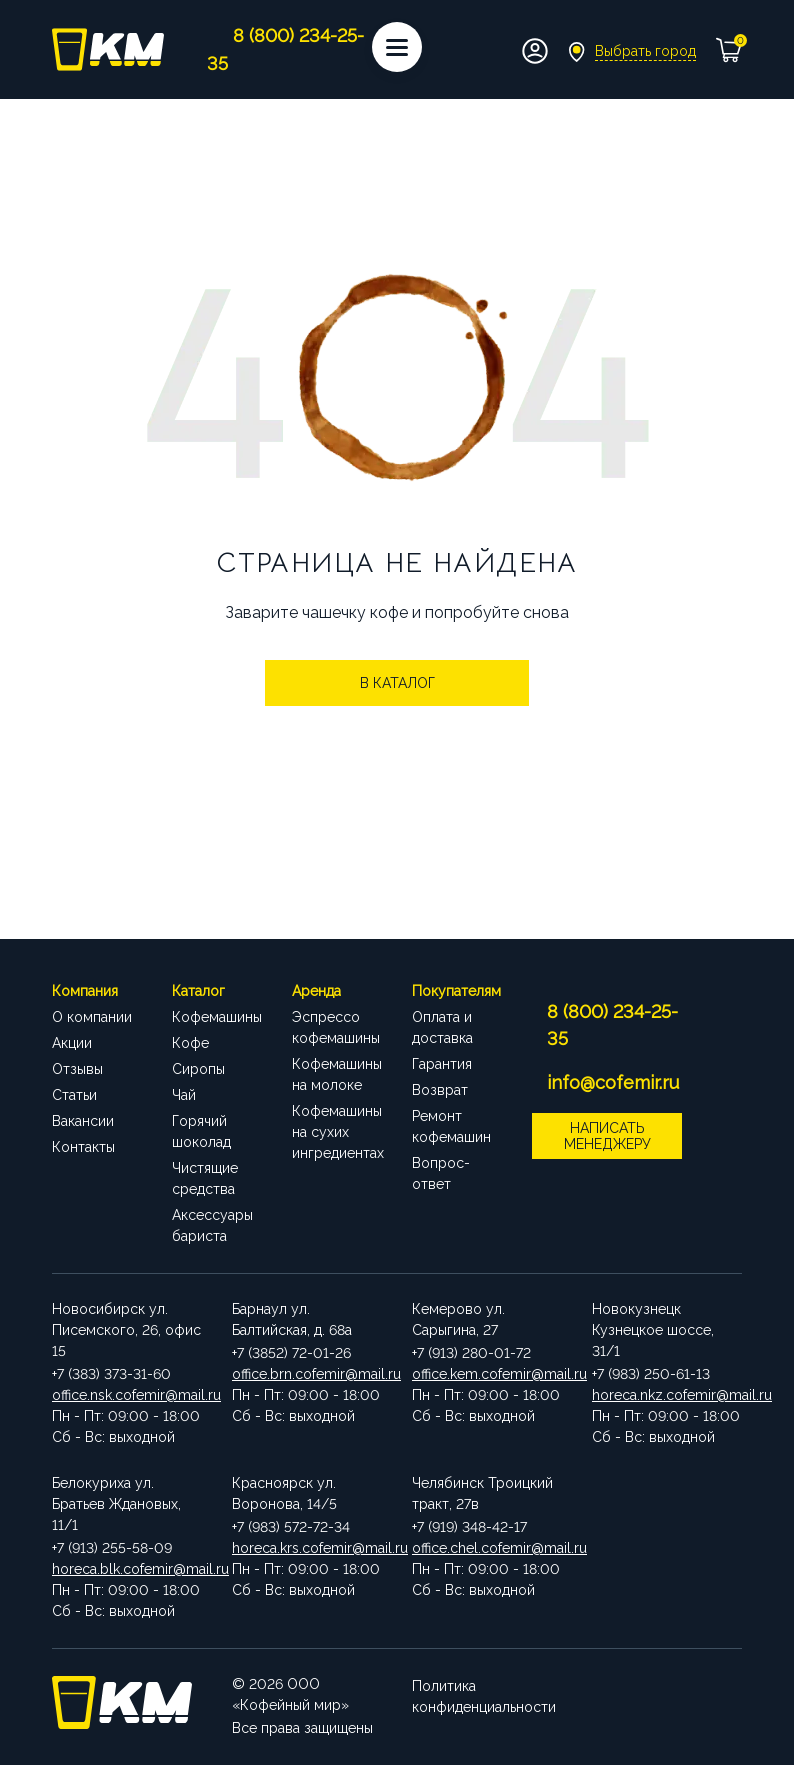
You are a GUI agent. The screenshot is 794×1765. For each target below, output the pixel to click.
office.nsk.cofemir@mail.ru (127, 1395)
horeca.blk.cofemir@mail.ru (127, 1569)
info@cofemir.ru (613, 1082)
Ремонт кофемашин (451, 1126)
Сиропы (198, 1069)
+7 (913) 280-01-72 (471, 1353)
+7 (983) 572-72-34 (291, 1527)
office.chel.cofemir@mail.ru (487, 1548)
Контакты (83, 1147)
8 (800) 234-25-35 (612, 1025)
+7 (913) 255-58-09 (112, 1548)
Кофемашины (217, 1017)
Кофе (190, 1043)
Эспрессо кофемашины (336, 1027)
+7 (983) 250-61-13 (651, 1374)
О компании (92, 1017)
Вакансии (83, 1121)
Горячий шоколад (201, 1131)
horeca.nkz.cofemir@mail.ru (667, 1395)
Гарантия (442, 1064)
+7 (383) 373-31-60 (111, 1374)
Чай (184, 1095)
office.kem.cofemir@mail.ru (487, 1374)
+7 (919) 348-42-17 (469, 1527)
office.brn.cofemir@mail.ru (307, 1374)
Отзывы (77, 1069)
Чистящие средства (205, 1178)
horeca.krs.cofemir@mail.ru (307, 1548)
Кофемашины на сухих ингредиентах (337, 1132)
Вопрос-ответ (441, 1173)
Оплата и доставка (442, 1027)
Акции (72, 1043)
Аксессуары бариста (212, 1225)
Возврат (440, 1090)
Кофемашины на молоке (337, 1074)
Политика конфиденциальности (484, 1694)
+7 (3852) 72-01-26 (291, 1353)
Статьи (74, 1095)
